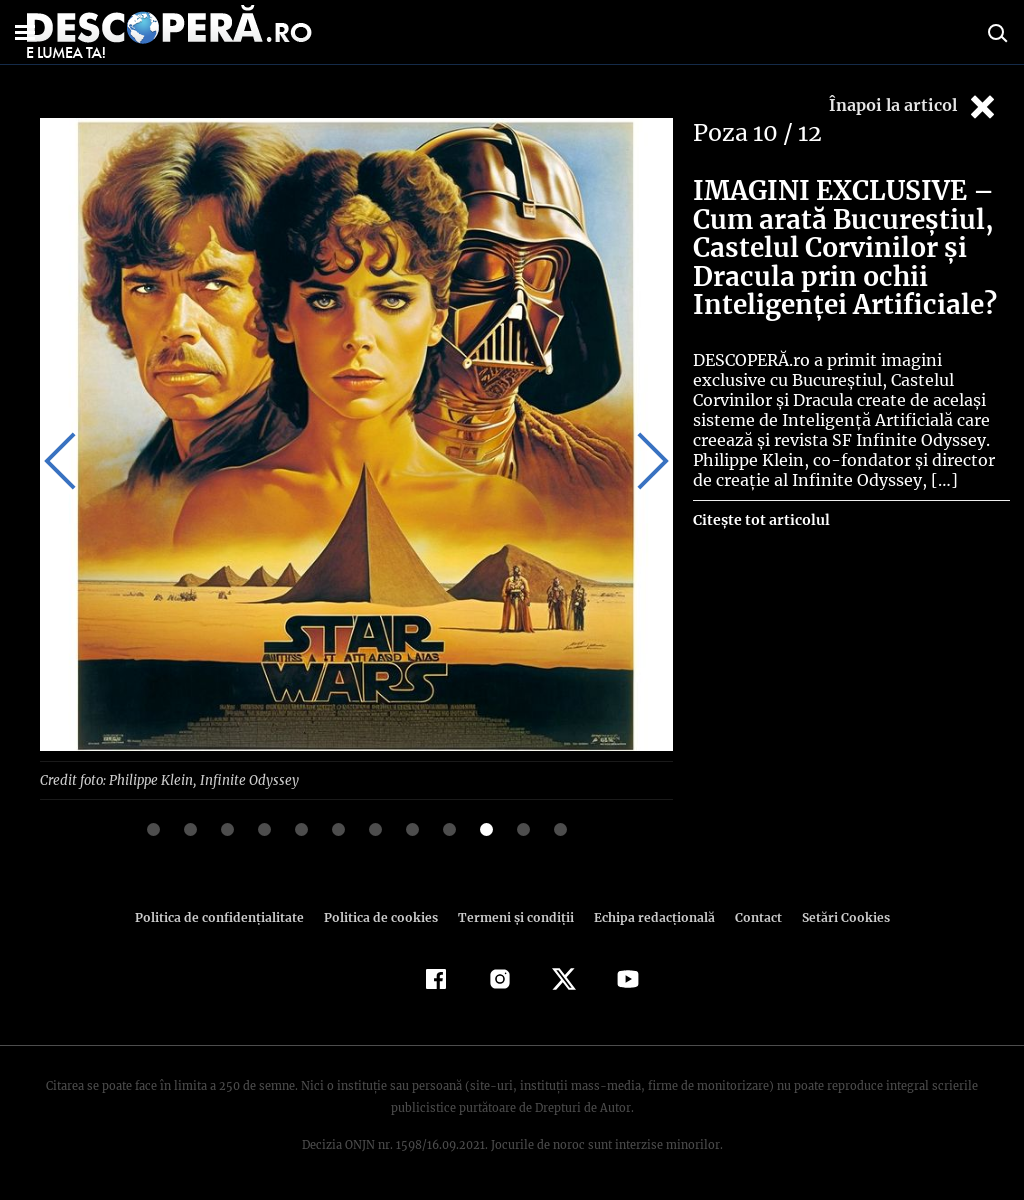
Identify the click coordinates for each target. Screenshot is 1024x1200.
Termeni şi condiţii (513, 916)
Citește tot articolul (760, 520)
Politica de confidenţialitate (228, 916)
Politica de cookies (383, 916)
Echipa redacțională (648, 916)
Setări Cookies (835, 916)
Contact (750, 916)
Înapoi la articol (914, 106)
